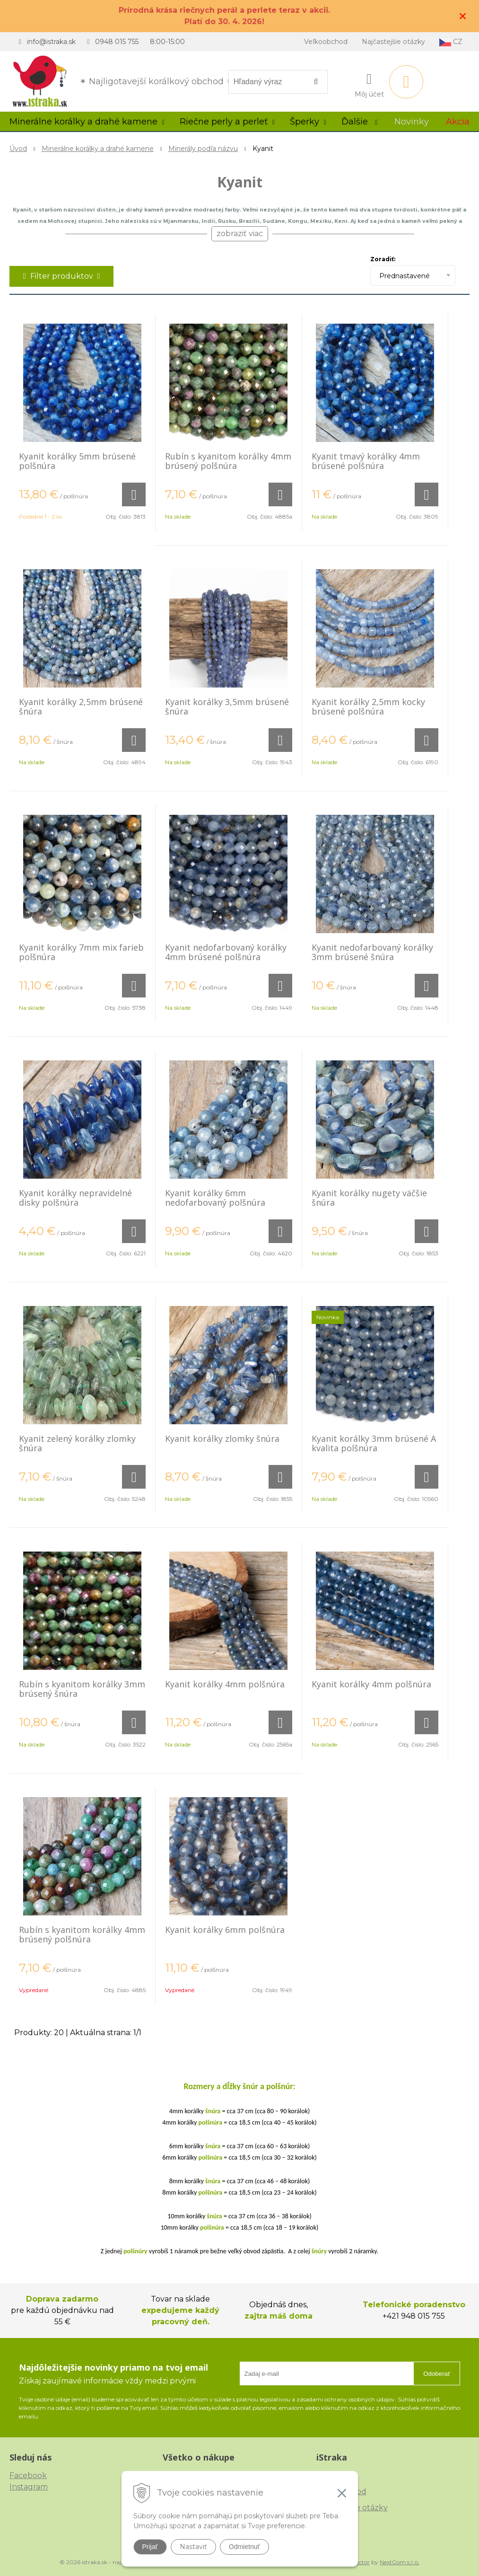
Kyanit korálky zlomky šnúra (222, 1438)
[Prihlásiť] (369, 83)
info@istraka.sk (51, 41)
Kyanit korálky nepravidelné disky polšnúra (75, 1197)
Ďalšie (359, 121)
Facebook (28, 2475)
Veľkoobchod (326, 41)
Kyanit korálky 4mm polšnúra (225, 1684)
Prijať (150, 2546)
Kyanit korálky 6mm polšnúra (225, 1929)
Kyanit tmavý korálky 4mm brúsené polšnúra (366, 460)
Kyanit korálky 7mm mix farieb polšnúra (81, 952)
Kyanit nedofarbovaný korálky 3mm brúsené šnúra (372, 952)
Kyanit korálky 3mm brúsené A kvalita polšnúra (374, 1443)
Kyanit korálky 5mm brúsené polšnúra (77, 460)
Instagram (28, 2486)
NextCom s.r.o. (399, 2562)
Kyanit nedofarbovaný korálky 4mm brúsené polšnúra (226, 952)
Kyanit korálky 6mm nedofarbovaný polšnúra (215, 1197)
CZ (450, 41)
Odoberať (436, 2373)
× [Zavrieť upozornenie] (463, 16)
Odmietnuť (244, 2546)
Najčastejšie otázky (393, 41)
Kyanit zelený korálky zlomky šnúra (77, 1443)
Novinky (411, 121)
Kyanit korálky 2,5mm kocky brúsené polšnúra (368, 706)
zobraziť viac (240, 233)
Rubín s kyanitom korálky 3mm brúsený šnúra (82, 1688)
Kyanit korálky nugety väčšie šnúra (369, 1197)
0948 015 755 (117, 41)
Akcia (458, 121)
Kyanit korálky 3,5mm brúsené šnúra (227, 706)
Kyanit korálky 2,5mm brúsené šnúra (81, 706)
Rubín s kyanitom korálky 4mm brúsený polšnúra (228, 460)
